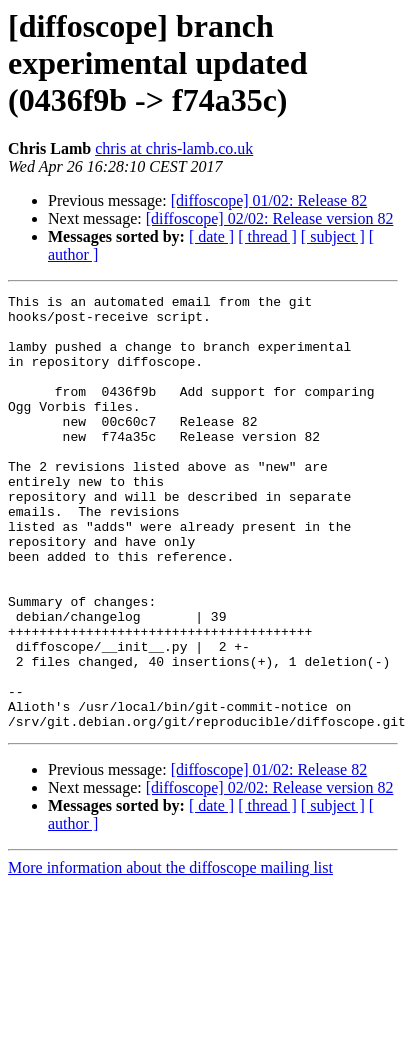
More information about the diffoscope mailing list (170, 954)
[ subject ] (333, 236)
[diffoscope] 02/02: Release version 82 (270, 218)
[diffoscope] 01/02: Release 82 (269, 200)
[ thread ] (267, 236)
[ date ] (211, 236)
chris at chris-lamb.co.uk (174, 148)
